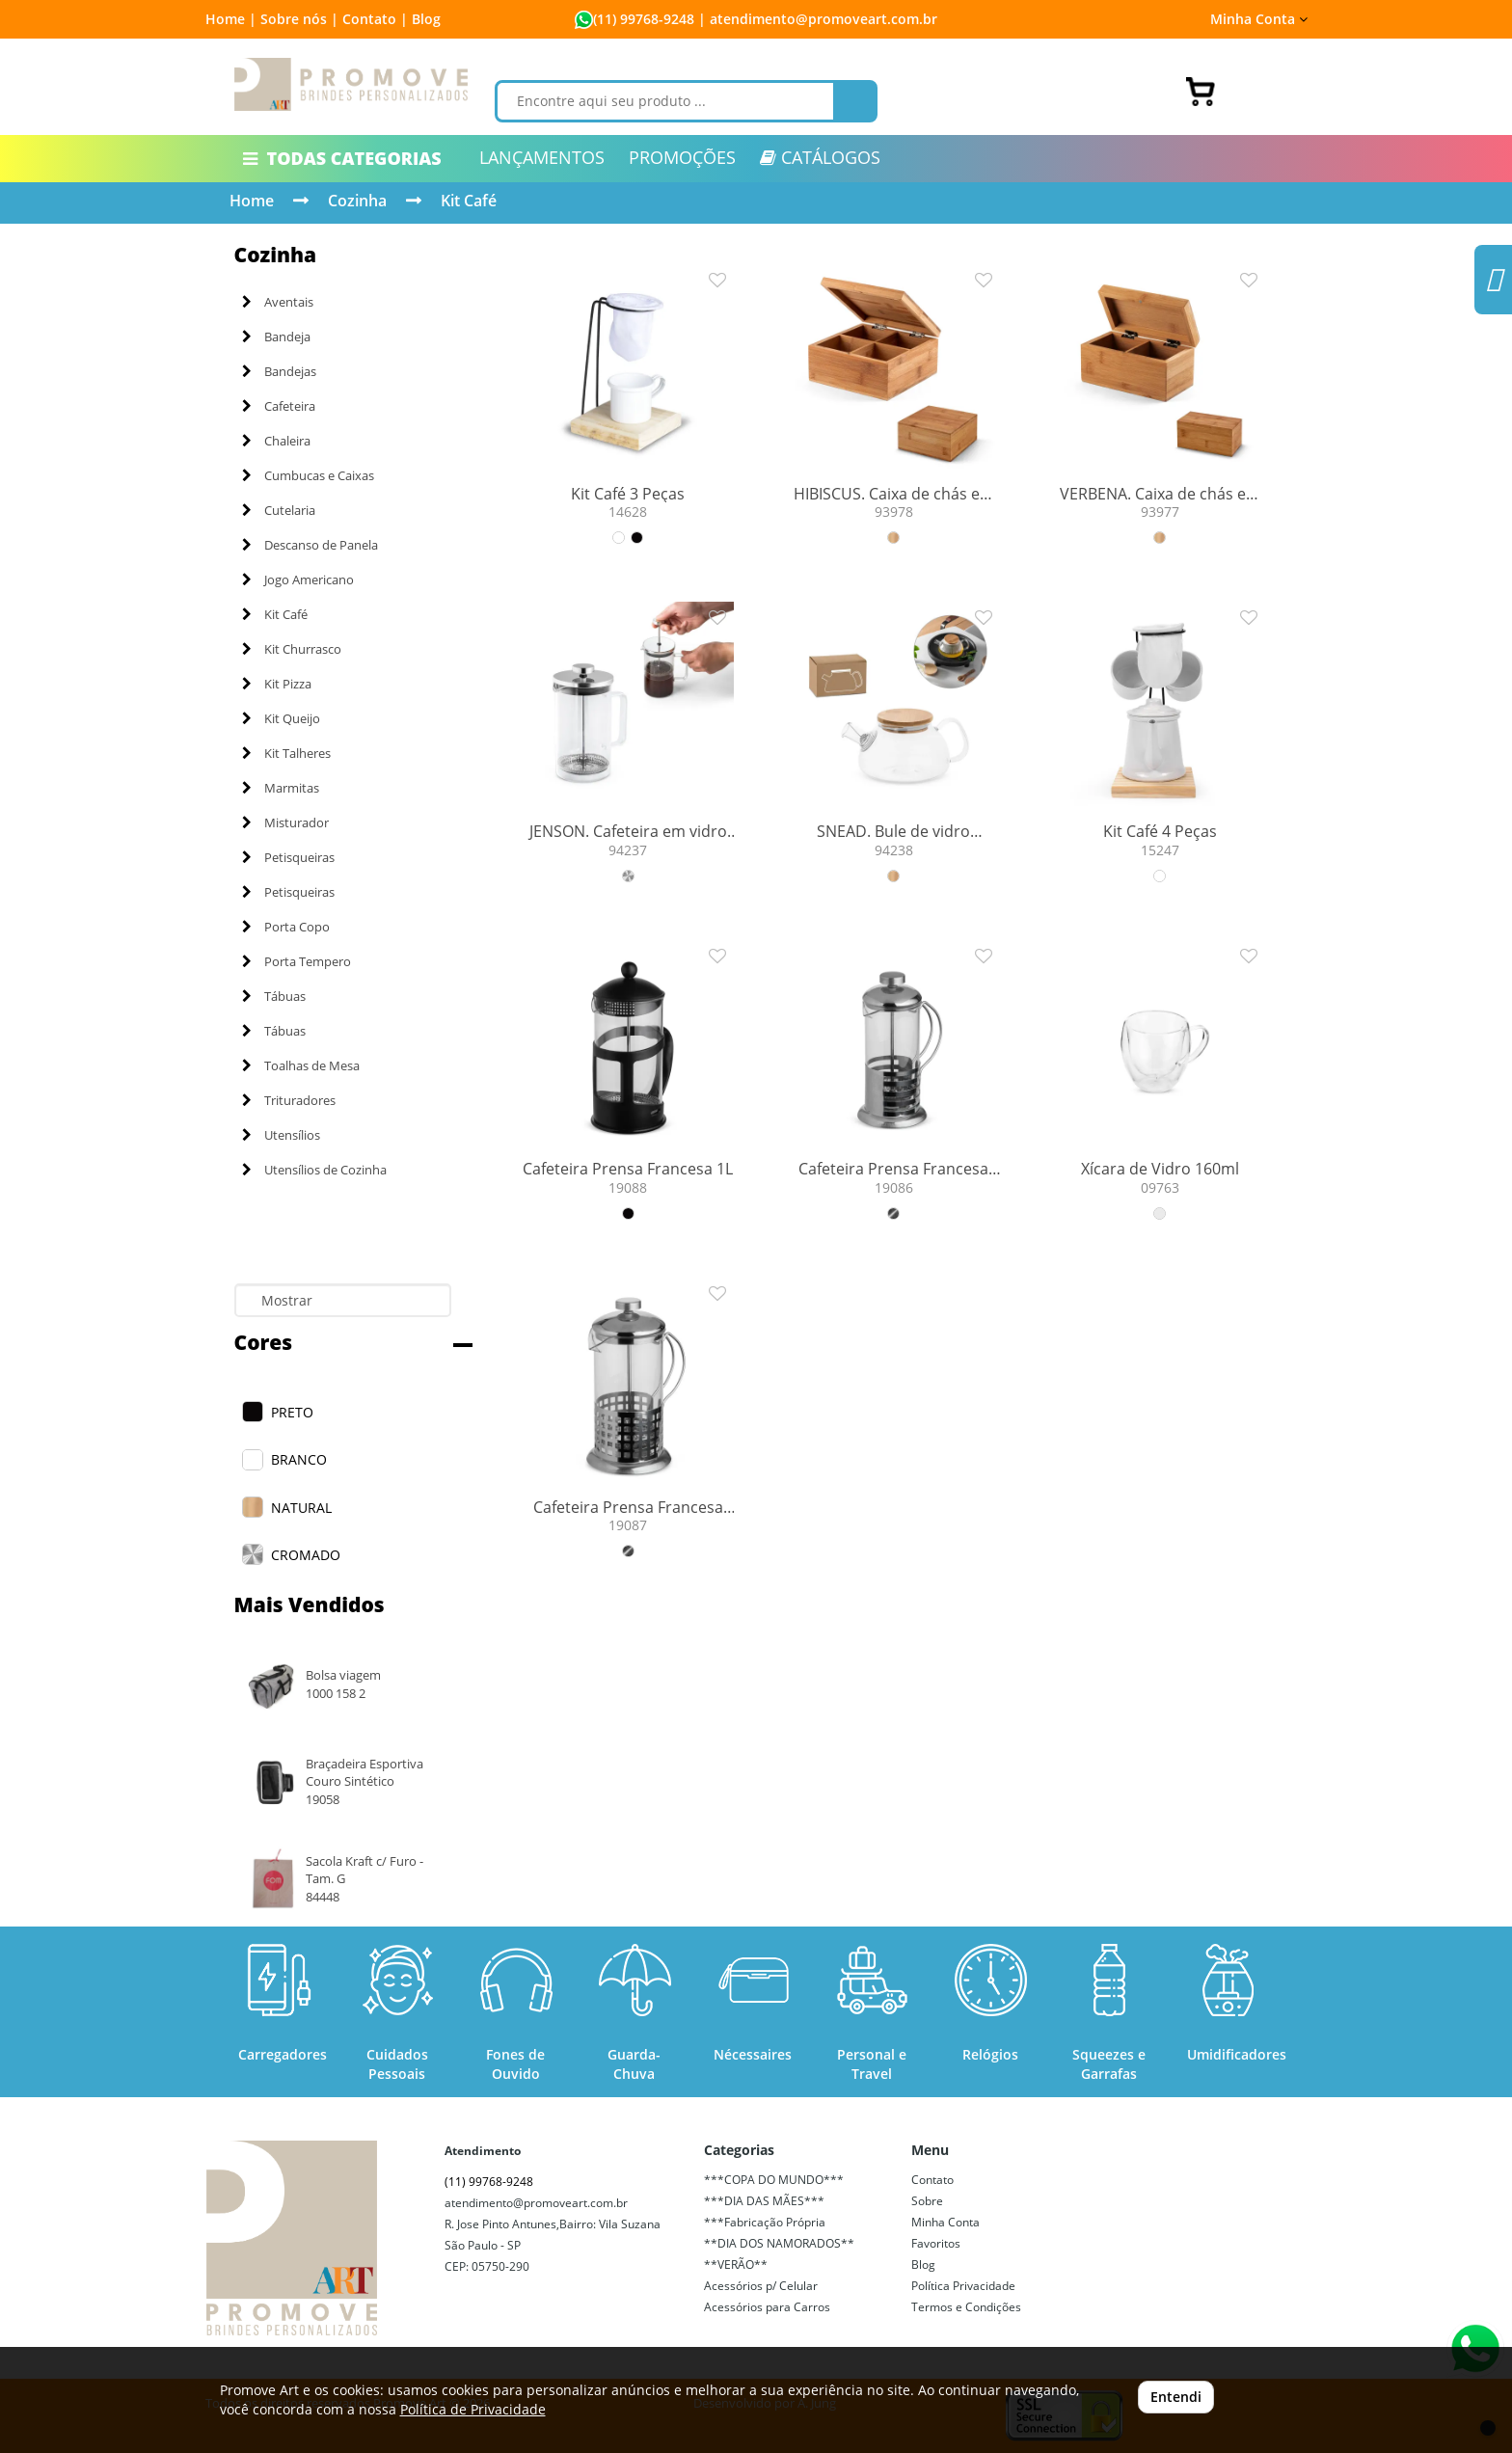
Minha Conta (1259, 19)
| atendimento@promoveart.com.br (815, 19)
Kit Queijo (281, 718)
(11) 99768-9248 (643, 19)
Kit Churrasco (291, 649)
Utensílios (281, 1135)
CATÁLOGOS (820, 157)
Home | (230, 19)
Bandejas (279, 371)
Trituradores (289, 1100)
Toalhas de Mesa (301, 1065)
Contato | (375, 19)
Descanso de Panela (310, 544)
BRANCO (299, 1459)
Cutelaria (278, 510)
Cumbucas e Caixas (308, 475)
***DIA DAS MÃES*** (764, 2201)
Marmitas (280, 787)
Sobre (927, 2201)
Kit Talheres (286, 753)
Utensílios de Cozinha (314, 1169)
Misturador (285, 822)
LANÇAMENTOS (542, 157)
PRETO (292, 1412)
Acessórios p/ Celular (761, 2286)
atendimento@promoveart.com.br (536, 2203)
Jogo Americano (298, 579)
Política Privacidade (963, 2286)
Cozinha (357, 200)
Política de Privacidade (473, 2409)
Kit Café (469, 200)
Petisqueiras (288, 857)
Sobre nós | (299, 19)
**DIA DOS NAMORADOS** (779, 2243)
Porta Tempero (296, 961)
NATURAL (301, 1507)
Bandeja (276, 336)
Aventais (277, 301)
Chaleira (276, 440)
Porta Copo (286, 926)
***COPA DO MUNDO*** (774, 2179)
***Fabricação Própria (764, 2222)
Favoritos (935, 2243)
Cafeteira (278, 406)
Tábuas (274, 996)
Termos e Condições (966, 2307)
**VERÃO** (736, 2264)
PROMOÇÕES (682, 157)
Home (252, 200)
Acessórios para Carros (767, 2307)
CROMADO (305, 1555)
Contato (932, 2179)
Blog (426, 19)
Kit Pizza (276, 683)
